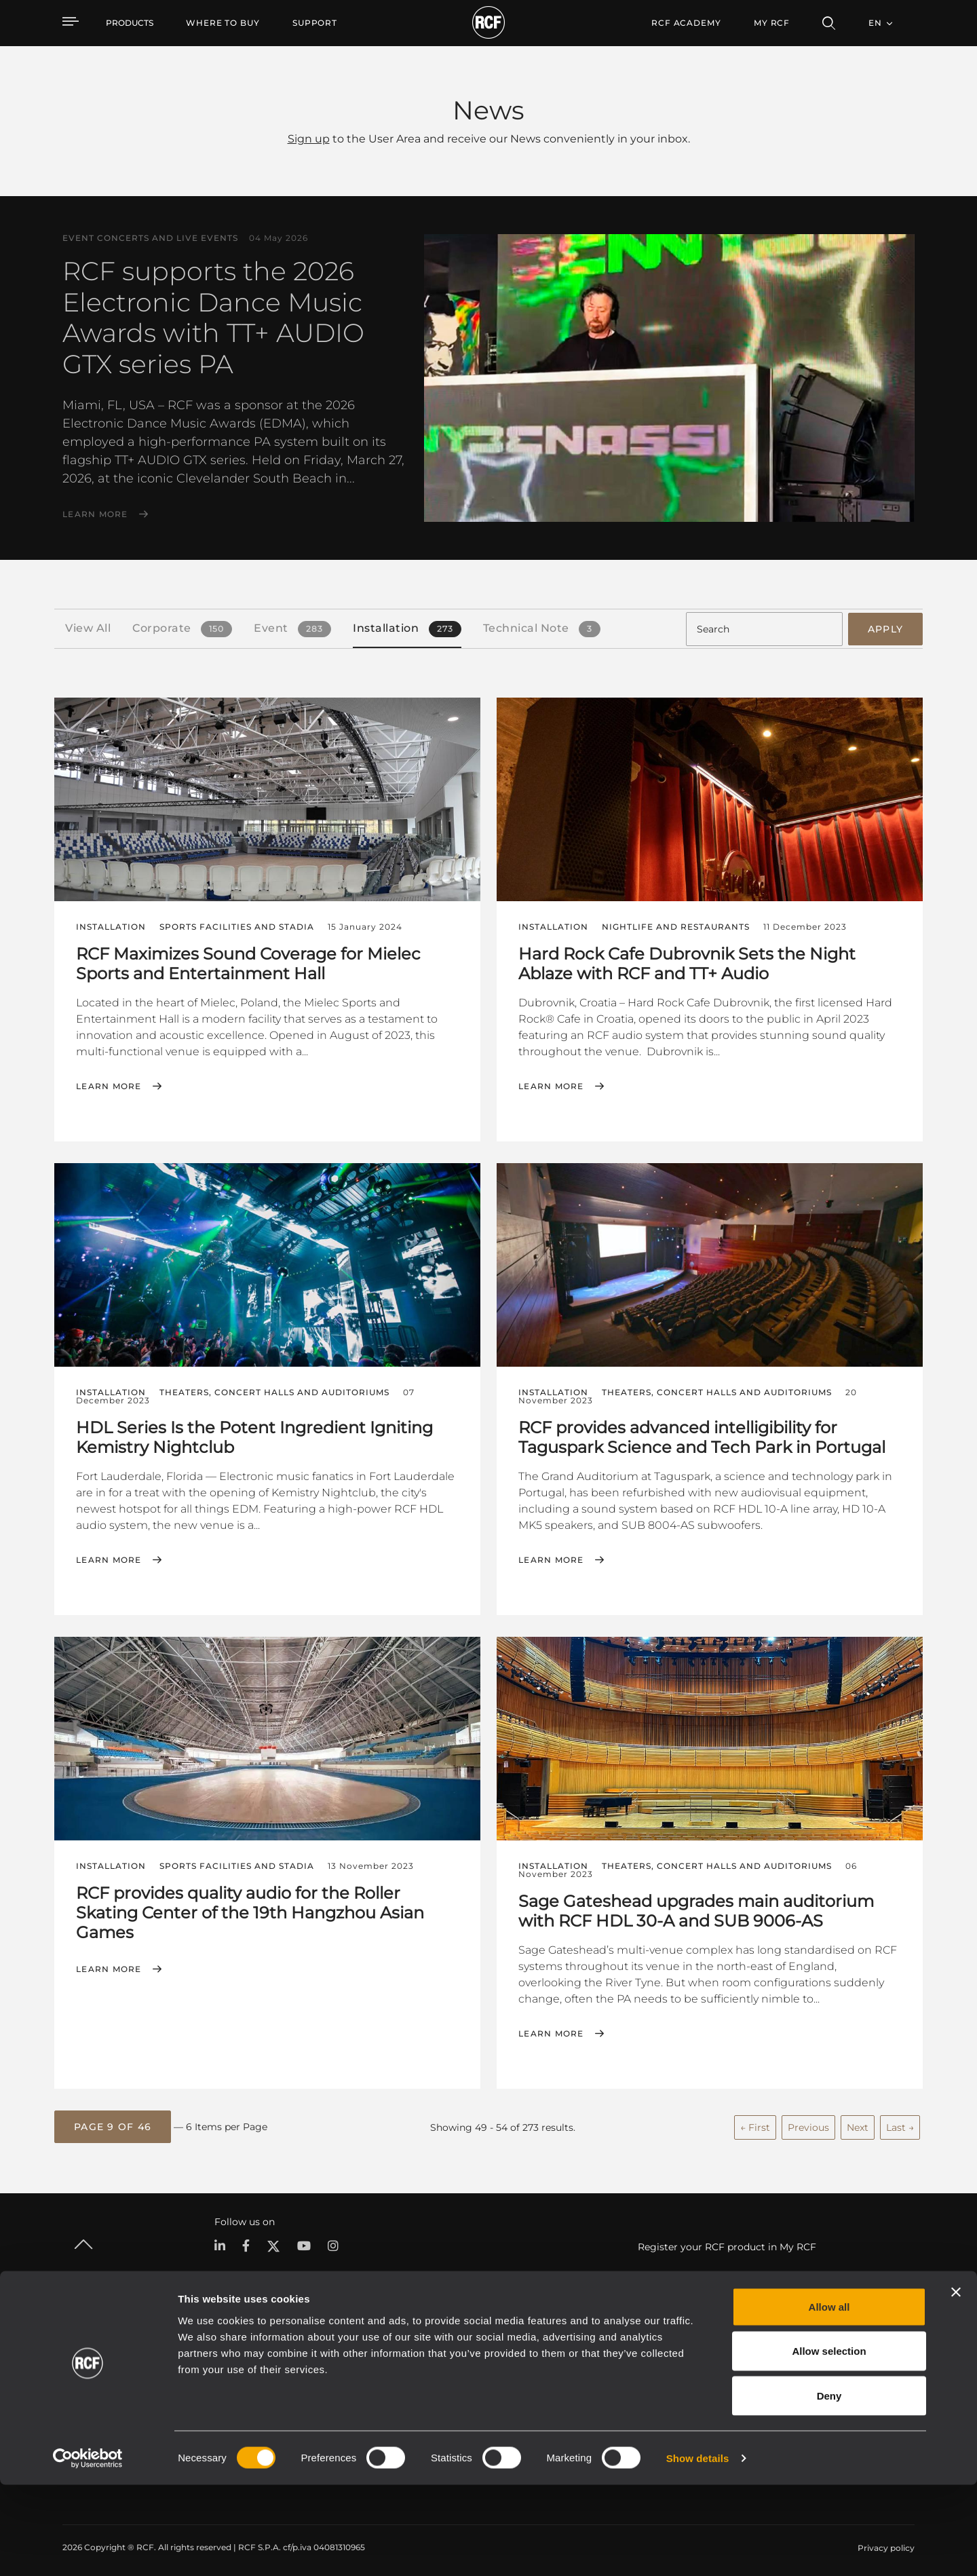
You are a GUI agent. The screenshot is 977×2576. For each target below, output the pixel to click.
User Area (679, 2361)
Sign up (309, 138)
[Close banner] (956, 2383)
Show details (697, 2549)
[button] (112, 2122)
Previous (808, 2122)
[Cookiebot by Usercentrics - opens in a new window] (87, 2549)
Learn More (95, 514)
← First (755, 2122)
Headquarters (877, 2361)
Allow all (829, 2398)
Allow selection (829, 2442)
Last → (900, 2122)
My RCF (772, 23)
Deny (829, 2487)
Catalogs (381, 2361)
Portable (224, 2361)
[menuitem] (223, 23)
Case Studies (534, 2361)
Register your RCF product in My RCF (727, 2241)
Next (857, 2122)
